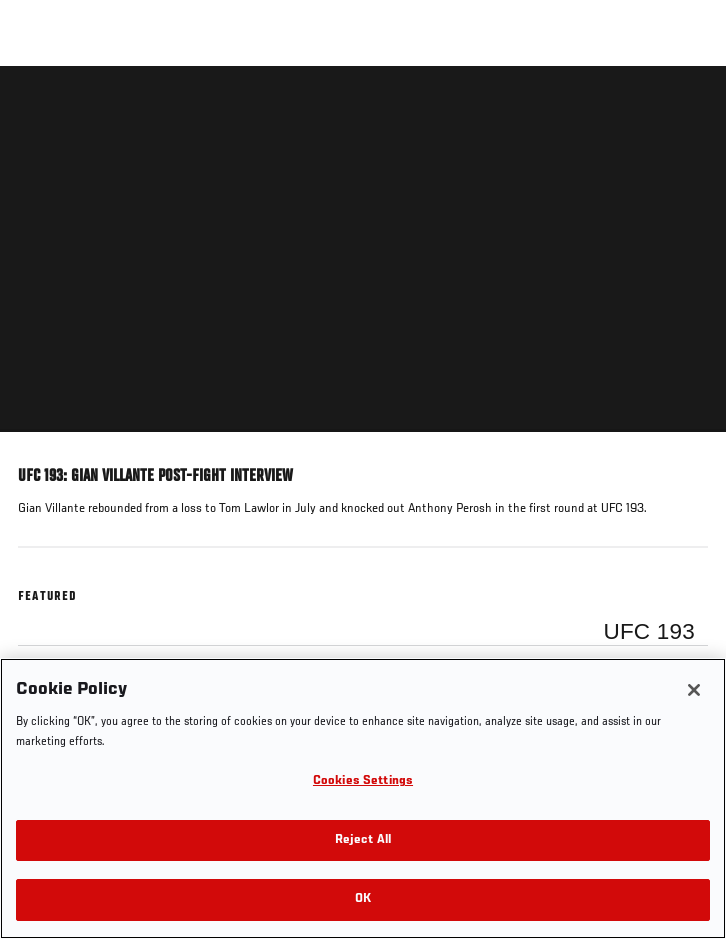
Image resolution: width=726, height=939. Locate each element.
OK (363, 899)
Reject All (363, 840)
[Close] (694, 690)
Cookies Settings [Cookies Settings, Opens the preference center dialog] (363, 781)
